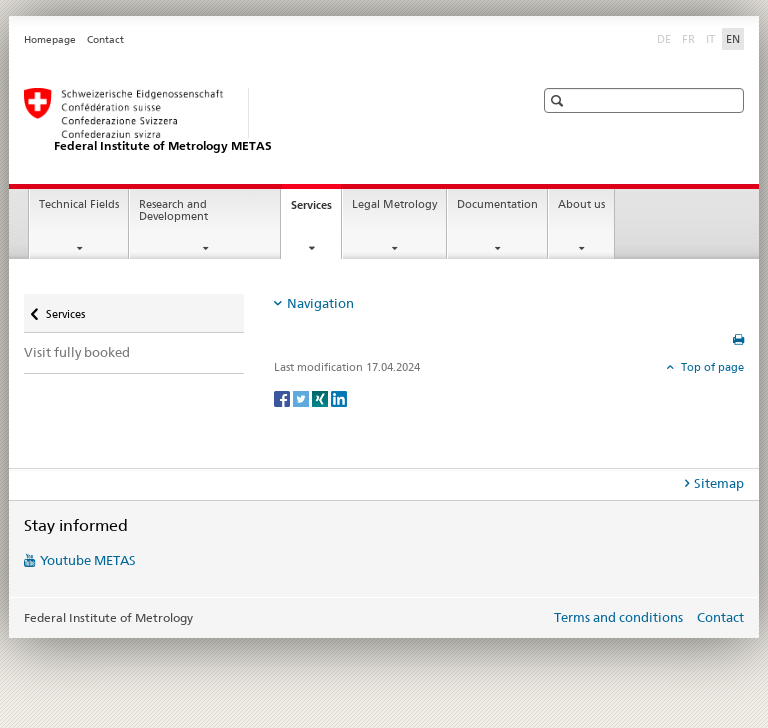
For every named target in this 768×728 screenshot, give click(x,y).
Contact (105, 39)
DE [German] (666, 38)
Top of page (711, 367)
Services (316, 210)
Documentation (497, 204)
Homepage (50, 39)
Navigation (320, 303)
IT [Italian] (712, 38)
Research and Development (173, 211)
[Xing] (321, 397)
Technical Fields (79, 204)
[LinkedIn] (339, 397)
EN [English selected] (733, 39)
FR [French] (690, 38)
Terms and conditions (618, 617)
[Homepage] (259, 121)
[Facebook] (283, 397)
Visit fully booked (77, 352)
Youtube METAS (88, 560)
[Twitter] (302, 397)
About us (581, 204)
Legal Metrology (394, 204)
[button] (559, 100)
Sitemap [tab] (719, 483)
